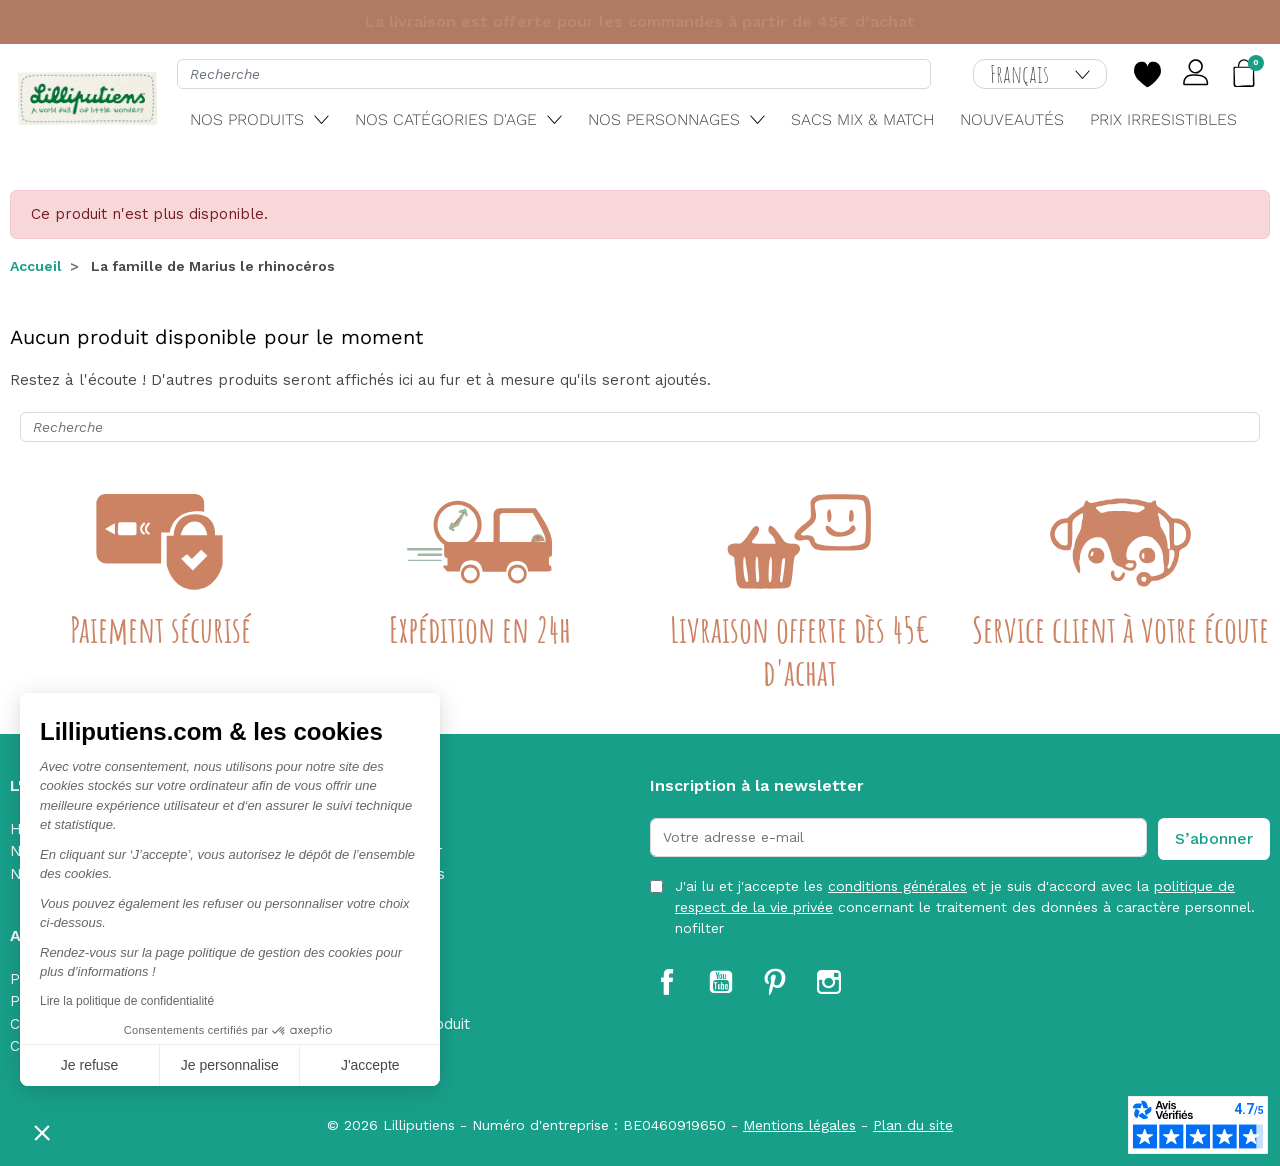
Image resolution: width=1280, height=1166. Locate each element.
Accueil (36, 266)
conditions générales (897, 886)
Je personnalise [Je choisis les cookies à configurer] (230, 1065)
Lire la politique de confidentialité (127, 1001)
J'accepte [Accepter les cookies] (370, 1065)
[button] (42, 1132)
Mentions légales (799, 1125)
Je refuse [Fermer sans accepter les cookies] (90, 1065)
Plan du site (913, 1125)
